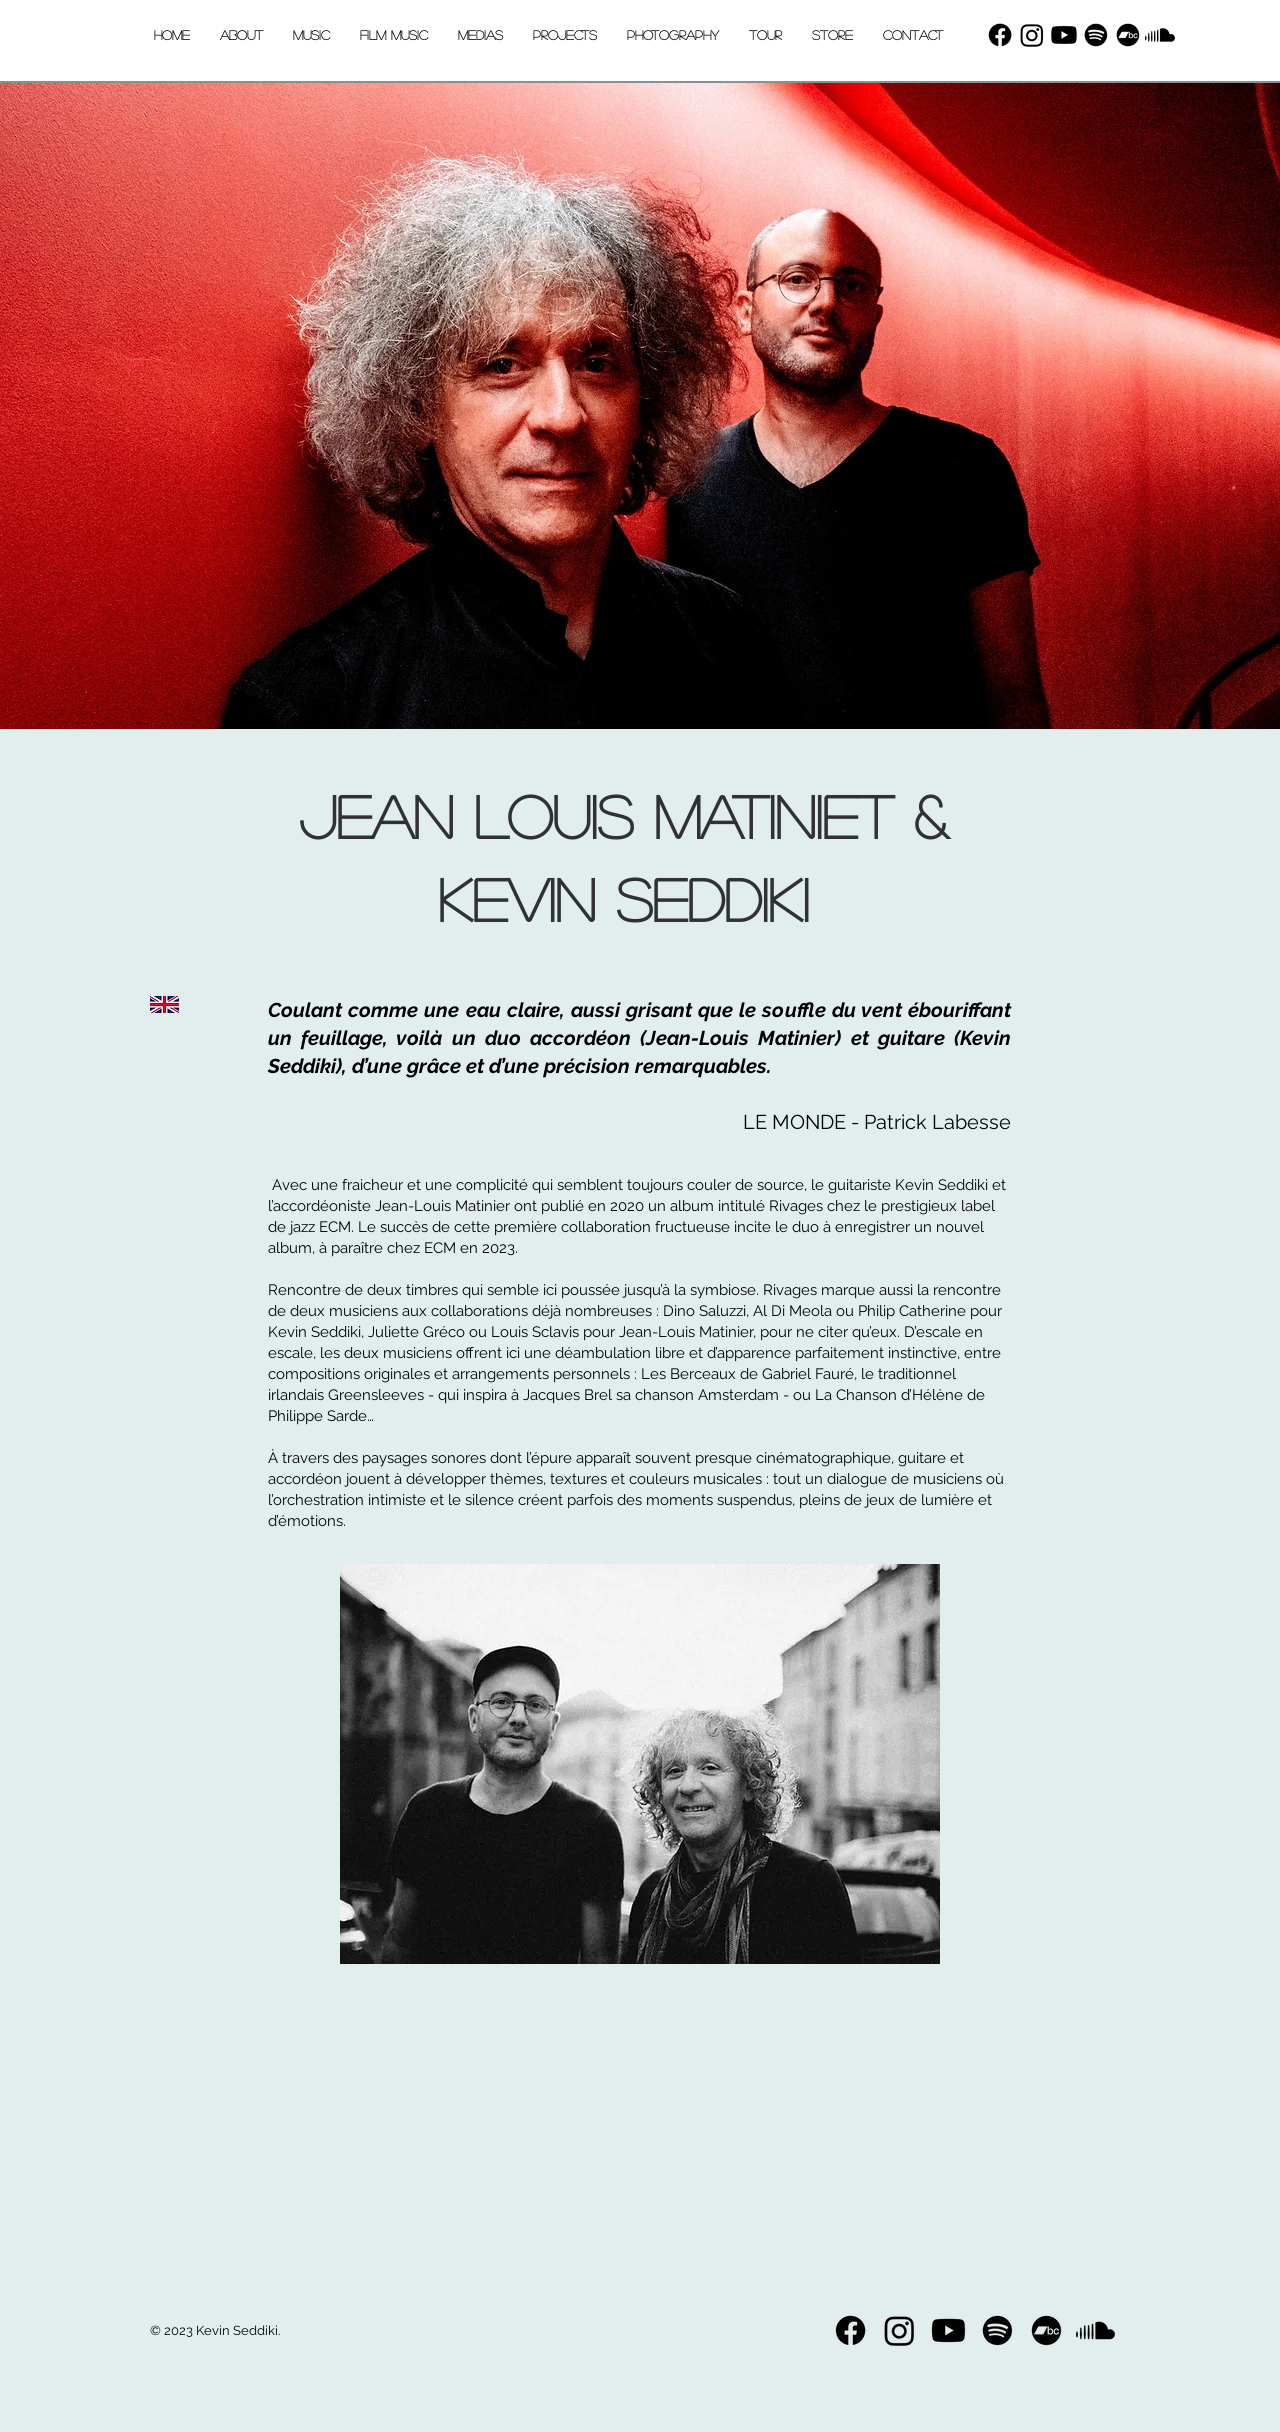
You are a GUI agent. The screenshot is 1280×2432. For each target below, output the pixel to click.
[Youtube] (1064, 35)
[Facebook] (1000, 35)
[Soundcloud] (1160, 35)
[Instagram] (1032, 35)
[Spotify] (1096, 35)
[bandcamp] (1128, 35)
